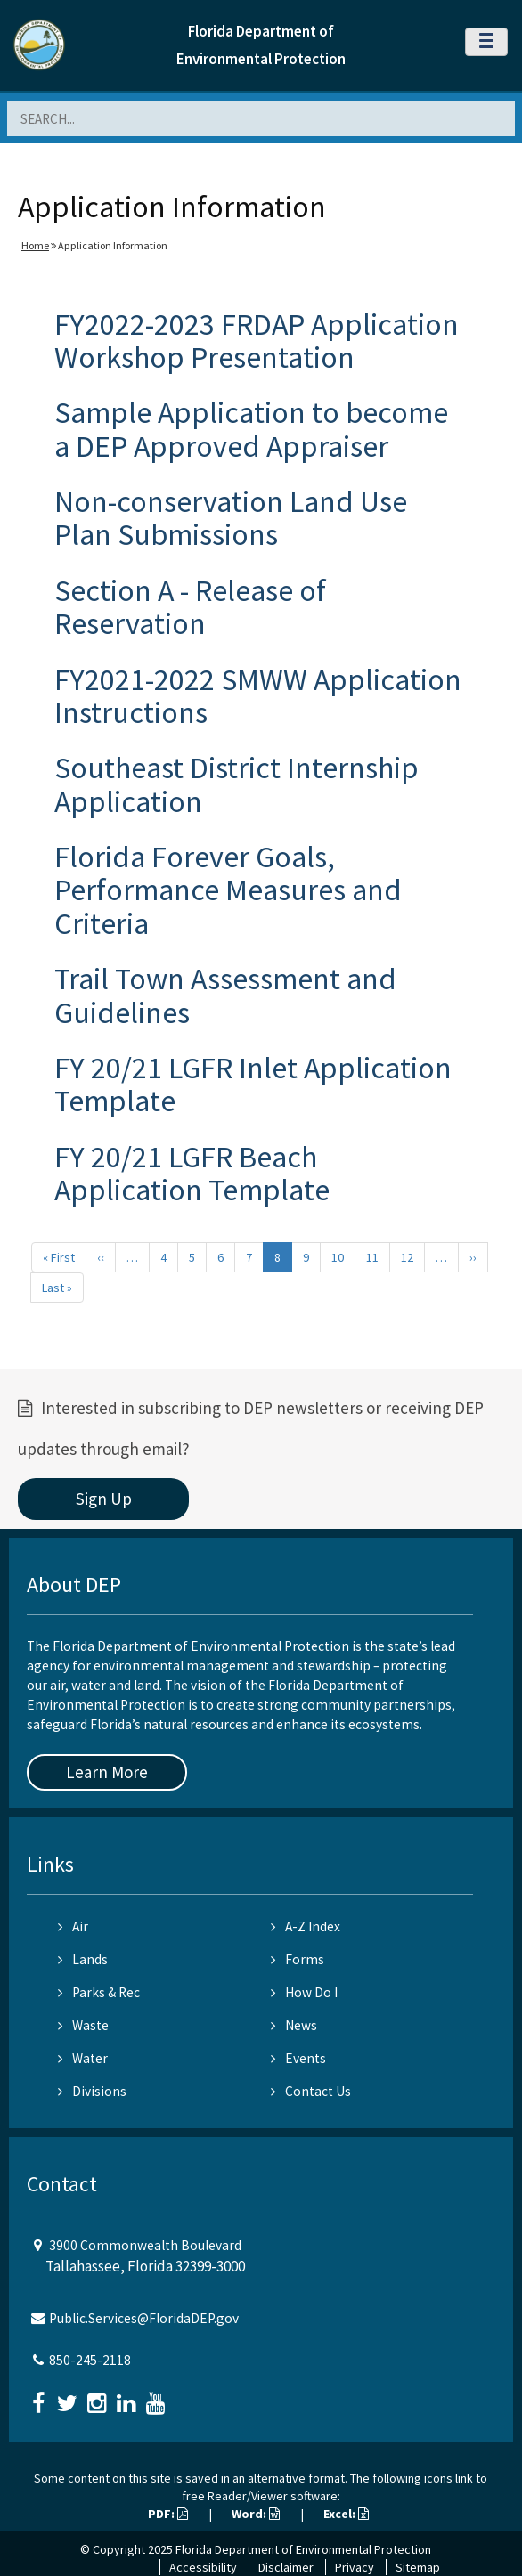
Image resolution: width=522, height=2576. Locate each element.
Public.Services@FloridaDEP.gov (144, 2318)
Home (35, 245)
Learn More (107, 1772)
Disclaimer (286, 2567)
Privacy (354, 2567)
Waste (83, 2025)
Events (298, 2058)
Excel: (346, 2514)
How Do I (304, 1992)
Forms (297, 1959)
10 (337, 1257)
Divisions (92, 2091)
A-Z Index (305, 1926)
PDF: (168, 2514)
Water (83, 2058)
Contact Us (311, 2091)
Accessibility (203, 2567)
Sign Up (104, 1498)
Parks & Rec (99, 1992)
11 (372, 1257)
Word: (256, 2514)
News (294, 2025)
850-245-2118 (90, 2360)
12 (407, 1257)
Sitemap (418, 2567)
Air (73, 1926)
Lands (83, 1959)
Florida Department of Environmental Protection (303, 2549)
